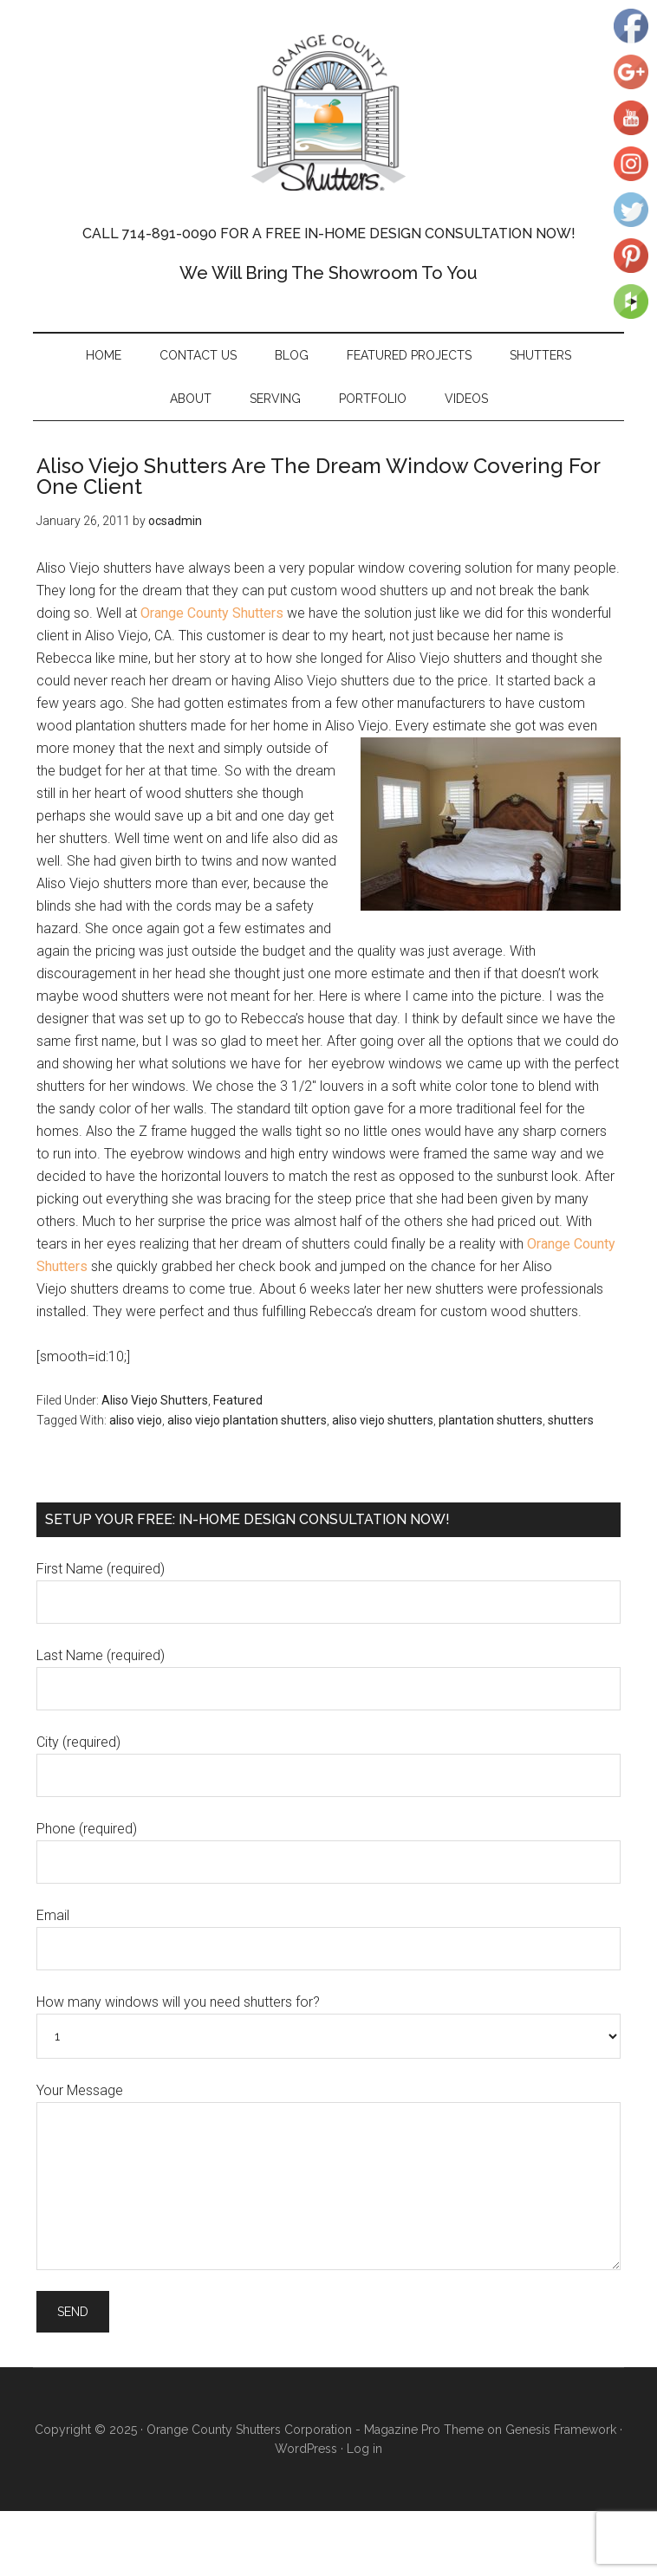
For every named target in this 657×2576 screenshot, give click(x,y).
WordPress (306, 2449)
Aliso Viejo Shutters (154, 1400)
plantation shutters (491, 1420)
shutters (571, 1420)
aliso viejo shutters (382, 1420)
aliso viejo (135, 1420)
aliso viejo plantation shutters (247, 1420)
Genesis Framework (560, 2429)
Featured (238, 1400)
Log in (364, 2449)
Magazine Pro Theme (424, 2429)
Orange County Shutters (328, 113)
